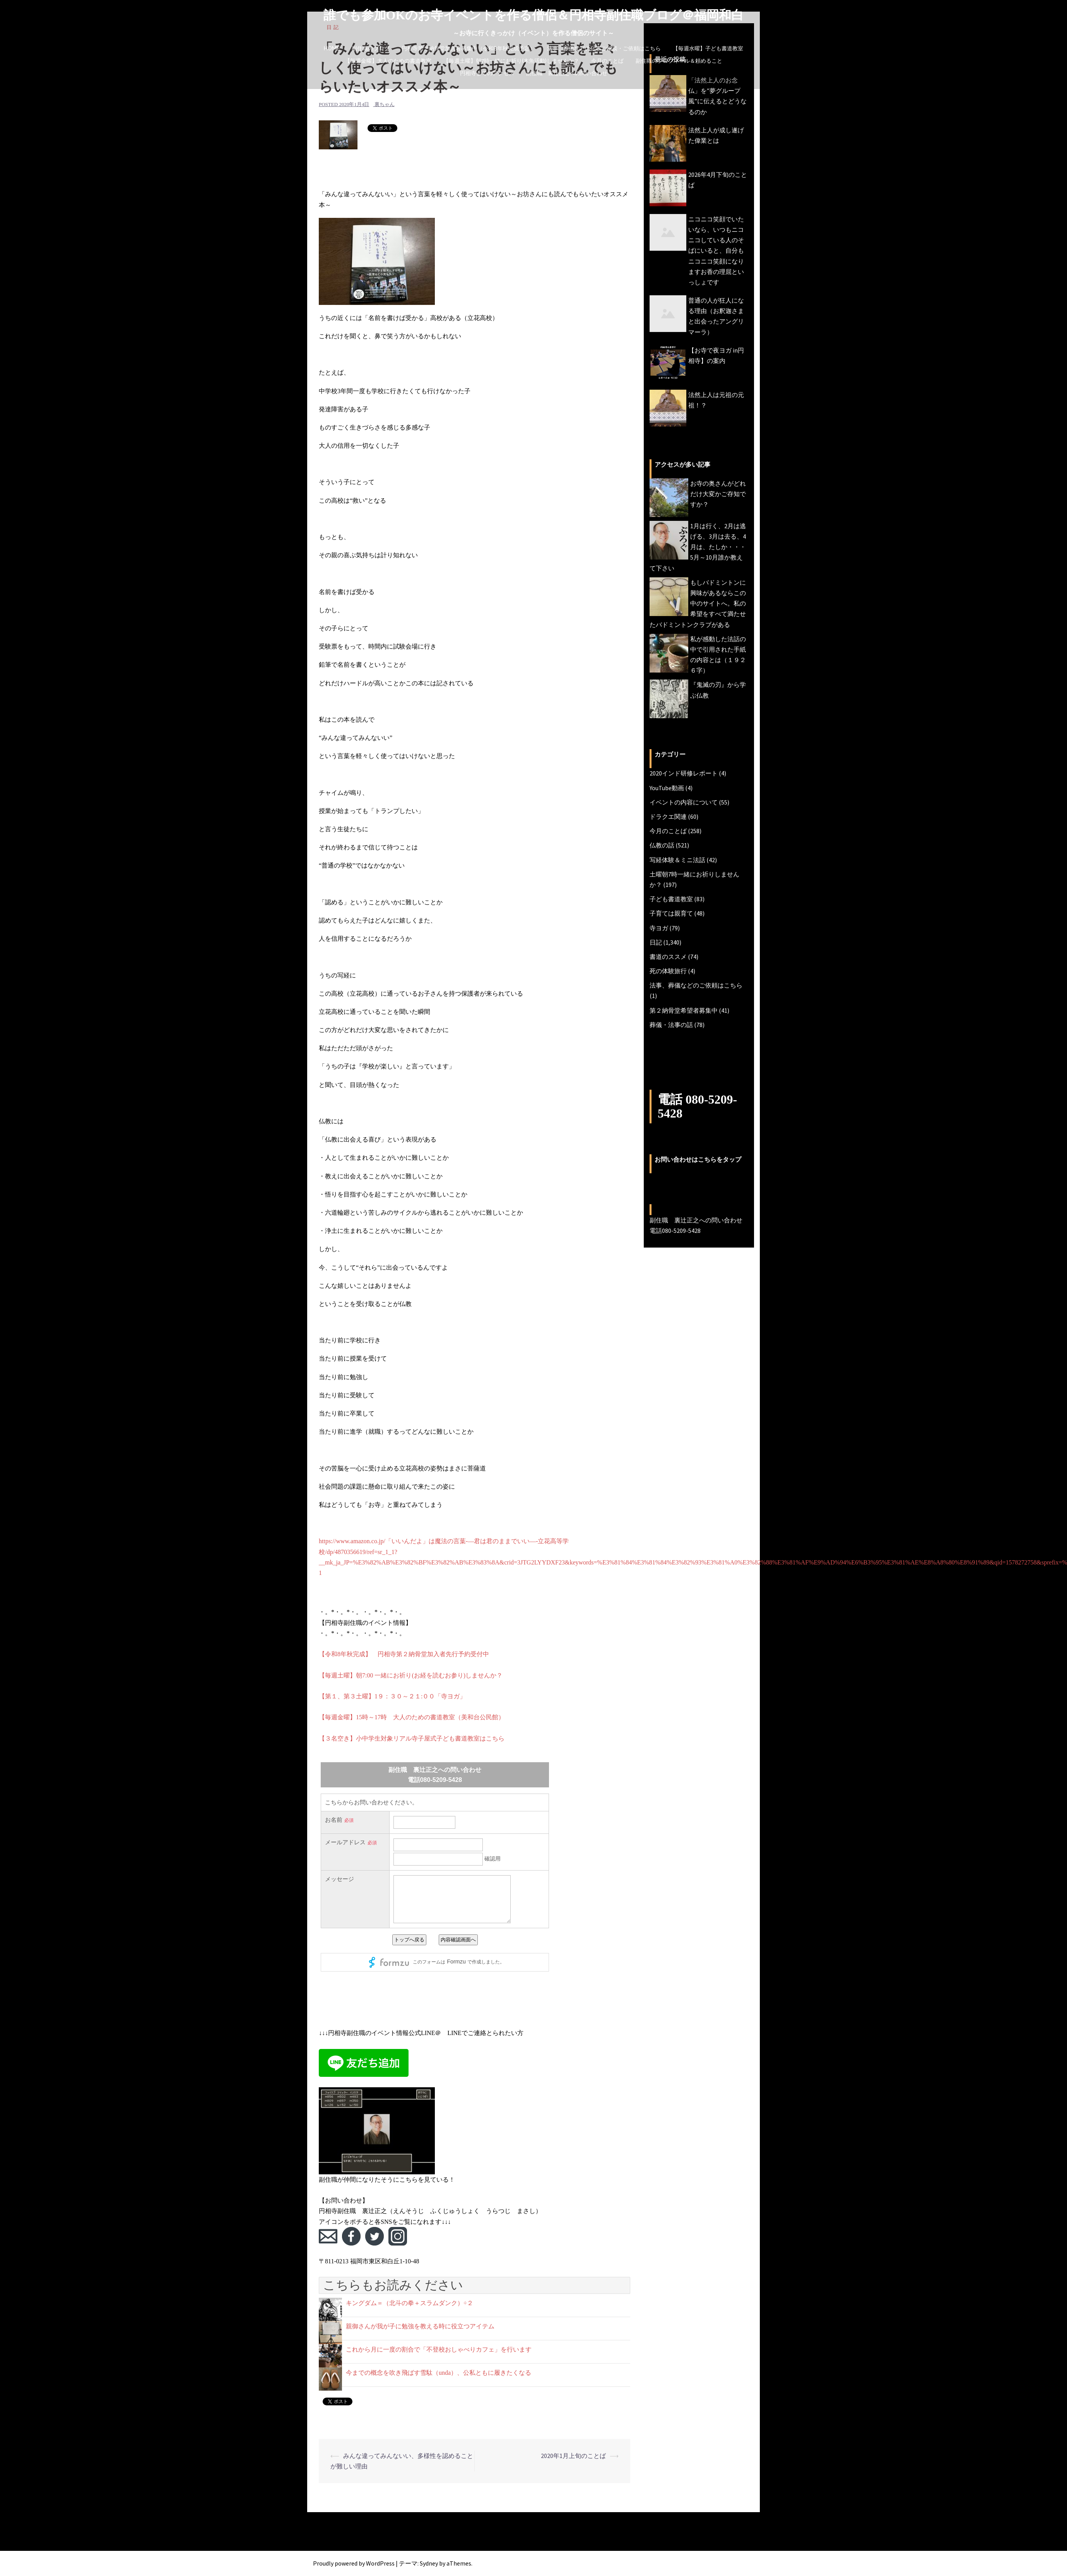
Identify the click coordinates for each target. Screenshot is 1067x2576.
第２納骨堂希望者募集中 (684, 1010)
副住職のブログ (371, 48)
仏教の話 (662, 845)
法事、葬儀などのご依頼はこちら (696, 985)
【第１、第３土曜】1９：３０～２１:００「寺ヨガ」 (392, 1696)
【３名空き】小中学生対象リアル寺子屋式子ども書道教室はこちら (411, 1738)
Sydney (429, 2563)
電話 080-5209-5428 (697, 1106)
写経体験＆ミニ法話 (677, 860)
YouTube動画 (667, 788)
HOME (332, 48)
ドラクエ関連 (668, 816)
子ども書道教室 (671, 899)
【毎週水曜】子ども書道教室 (708, 48)
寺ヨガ (659, 928)
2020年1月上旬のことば (573, 2456)
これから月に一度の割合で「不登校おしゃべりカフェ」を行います (439, 2349)
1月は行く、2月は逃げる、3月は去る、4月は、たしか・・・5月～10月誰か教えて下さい (698, 547)
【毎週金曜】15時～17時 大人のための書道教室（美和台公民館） (411, 1717)
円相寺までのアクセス (487, 73)
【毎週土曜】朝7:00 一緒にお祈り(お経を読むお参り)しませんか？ (411, 1675)
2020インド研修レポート (684, 773)
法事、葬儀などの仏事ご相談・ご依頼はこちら (604, 48)
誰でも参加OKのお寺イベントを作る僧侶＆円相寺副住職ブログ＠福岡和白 (533, 15)
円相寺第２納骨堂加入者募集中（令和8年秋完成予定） (468, 48)
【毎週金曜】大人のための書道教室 (388, 61)
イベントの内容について (684, 802)
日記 (656, 942)
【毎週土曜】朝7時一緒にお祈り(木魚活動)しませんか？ (511, 61)
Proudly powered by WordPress (354, 2563)
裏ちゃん (384, 104)
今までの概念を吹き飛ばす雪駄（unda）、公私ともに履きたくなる (438, 2372)
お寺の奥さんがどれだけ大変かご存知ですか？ (718, 493)
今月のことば (607, 61)
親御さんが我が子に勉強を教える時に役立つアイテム (420, 2326)
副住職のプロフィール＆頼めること (679, 61)
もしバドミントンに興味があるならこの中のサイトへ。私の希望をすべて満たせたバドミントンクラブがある (698, 603)
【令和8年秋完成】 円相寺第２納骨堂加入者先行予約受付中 (404, 1654)
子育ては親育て (671, 913)
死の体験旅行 (668, 971)
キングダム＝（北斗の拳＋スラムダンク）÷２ (409, 2303)
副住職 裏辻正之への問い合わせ (566, 73)
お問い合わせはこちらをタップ (698, 1159)
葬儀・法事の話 (671, 1025)
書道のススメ (668, 956)
